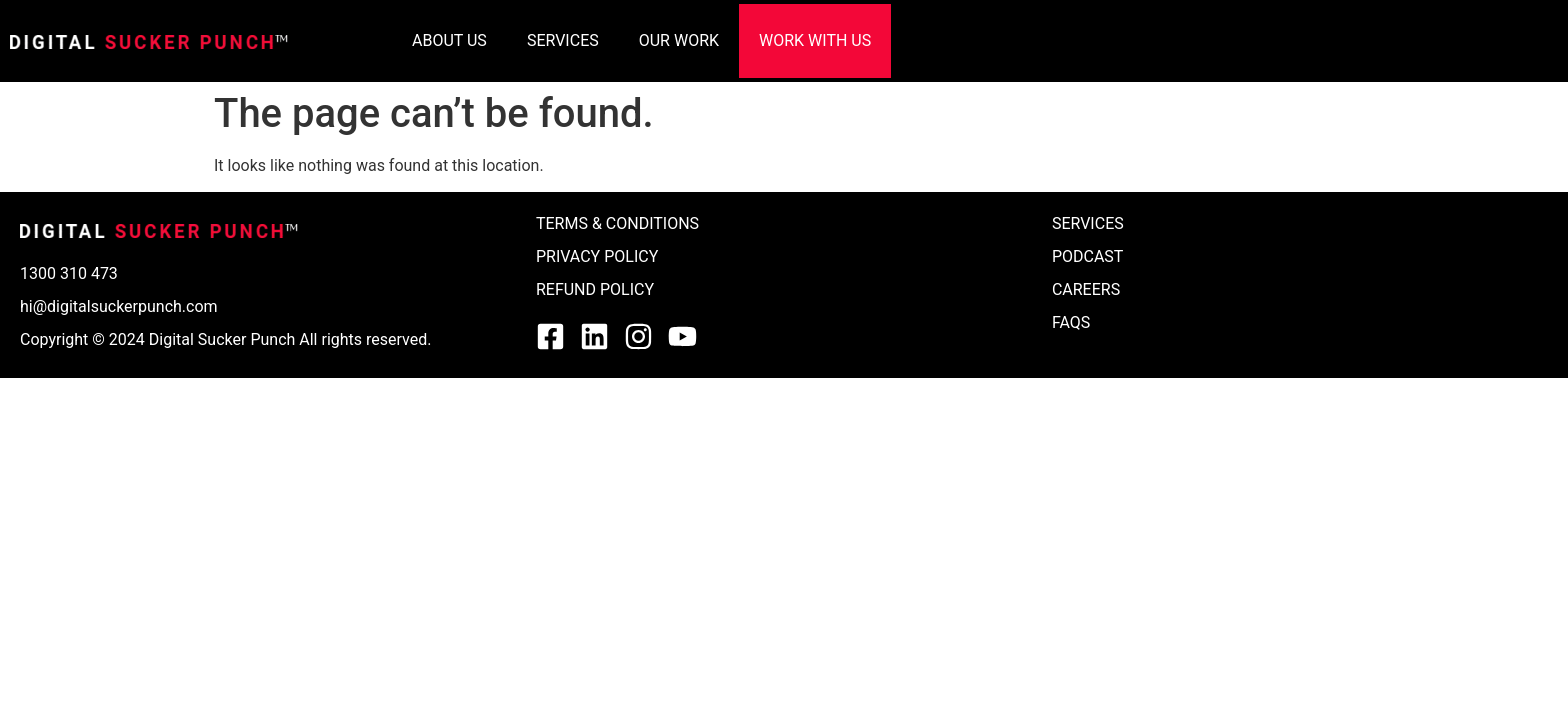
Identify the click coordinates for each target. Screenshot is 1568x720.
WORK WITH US (815, 40)
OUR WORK (679, 40)
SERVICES (563, 40)
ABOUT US (449, 40)
